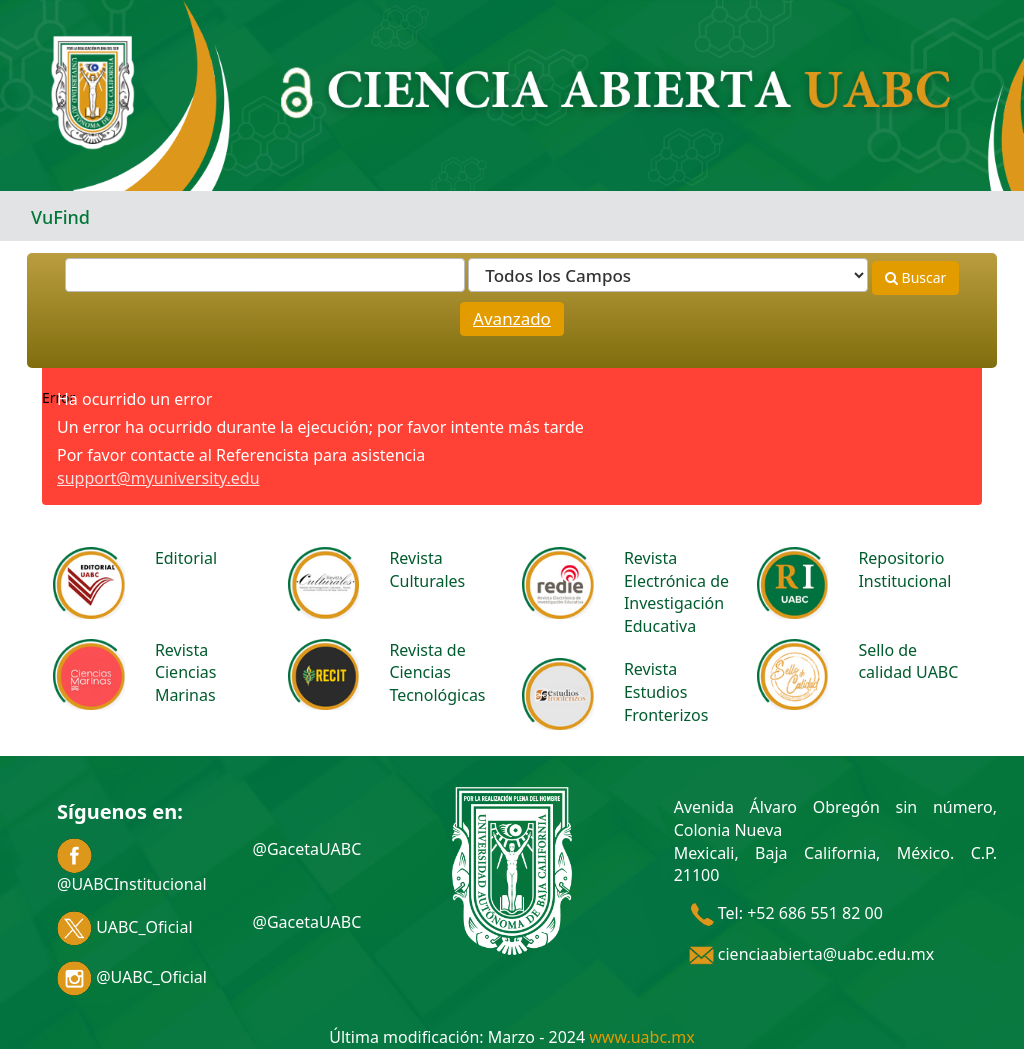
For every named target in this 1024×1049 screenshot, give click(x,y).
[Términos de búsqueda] (265, 275)
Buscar (915, 277)
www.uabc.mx (641, 1037)
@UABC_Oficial (132, 977)
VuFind (60, 217)
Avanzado (512, 318)
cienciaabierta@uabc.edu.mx (812, 954)
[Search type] (668, 275)
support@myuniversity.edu (158, 478)
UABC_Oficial (125, 927)
